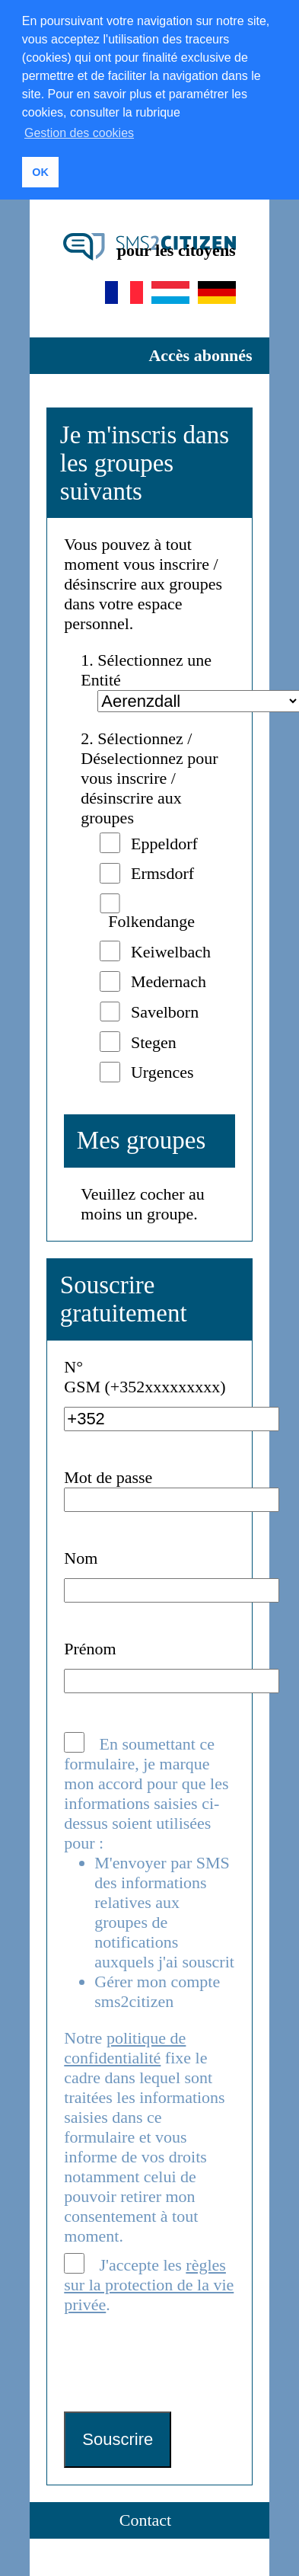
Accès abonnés (200, 353)
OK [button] (40, 172)
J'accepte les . (149, 2282)
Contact (145, 2518)
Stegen (154, 1040)
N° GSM (82, 1374)
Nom (80, 1555)
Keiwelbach (171, 949)
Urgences (162, 1070)
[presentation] (179, 2363)
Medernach (168, 979)
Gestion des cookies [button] (79, 132)
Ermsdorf (162, 871)
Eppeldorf (164, 841)
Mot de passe (108, 1475)
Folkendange (151, 918)
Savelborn (165, 1009)
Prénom (90, 1647)
